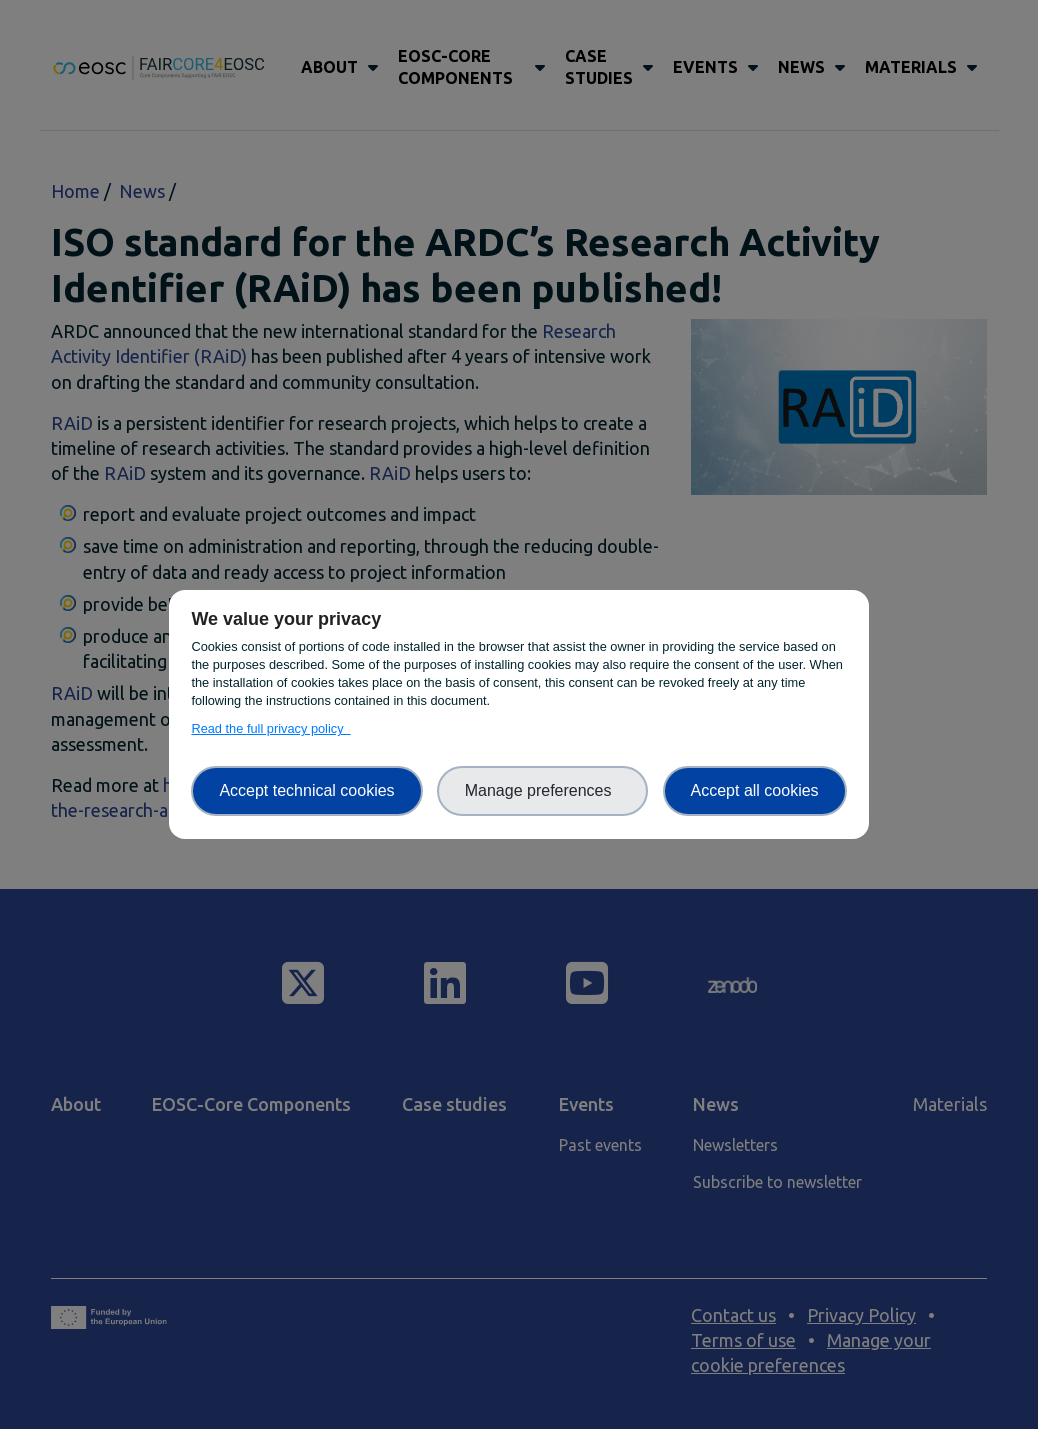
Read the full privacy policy (270, 728)
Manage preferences (543, 790)
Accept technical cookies (306, 790)
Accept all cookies (755, 790)
